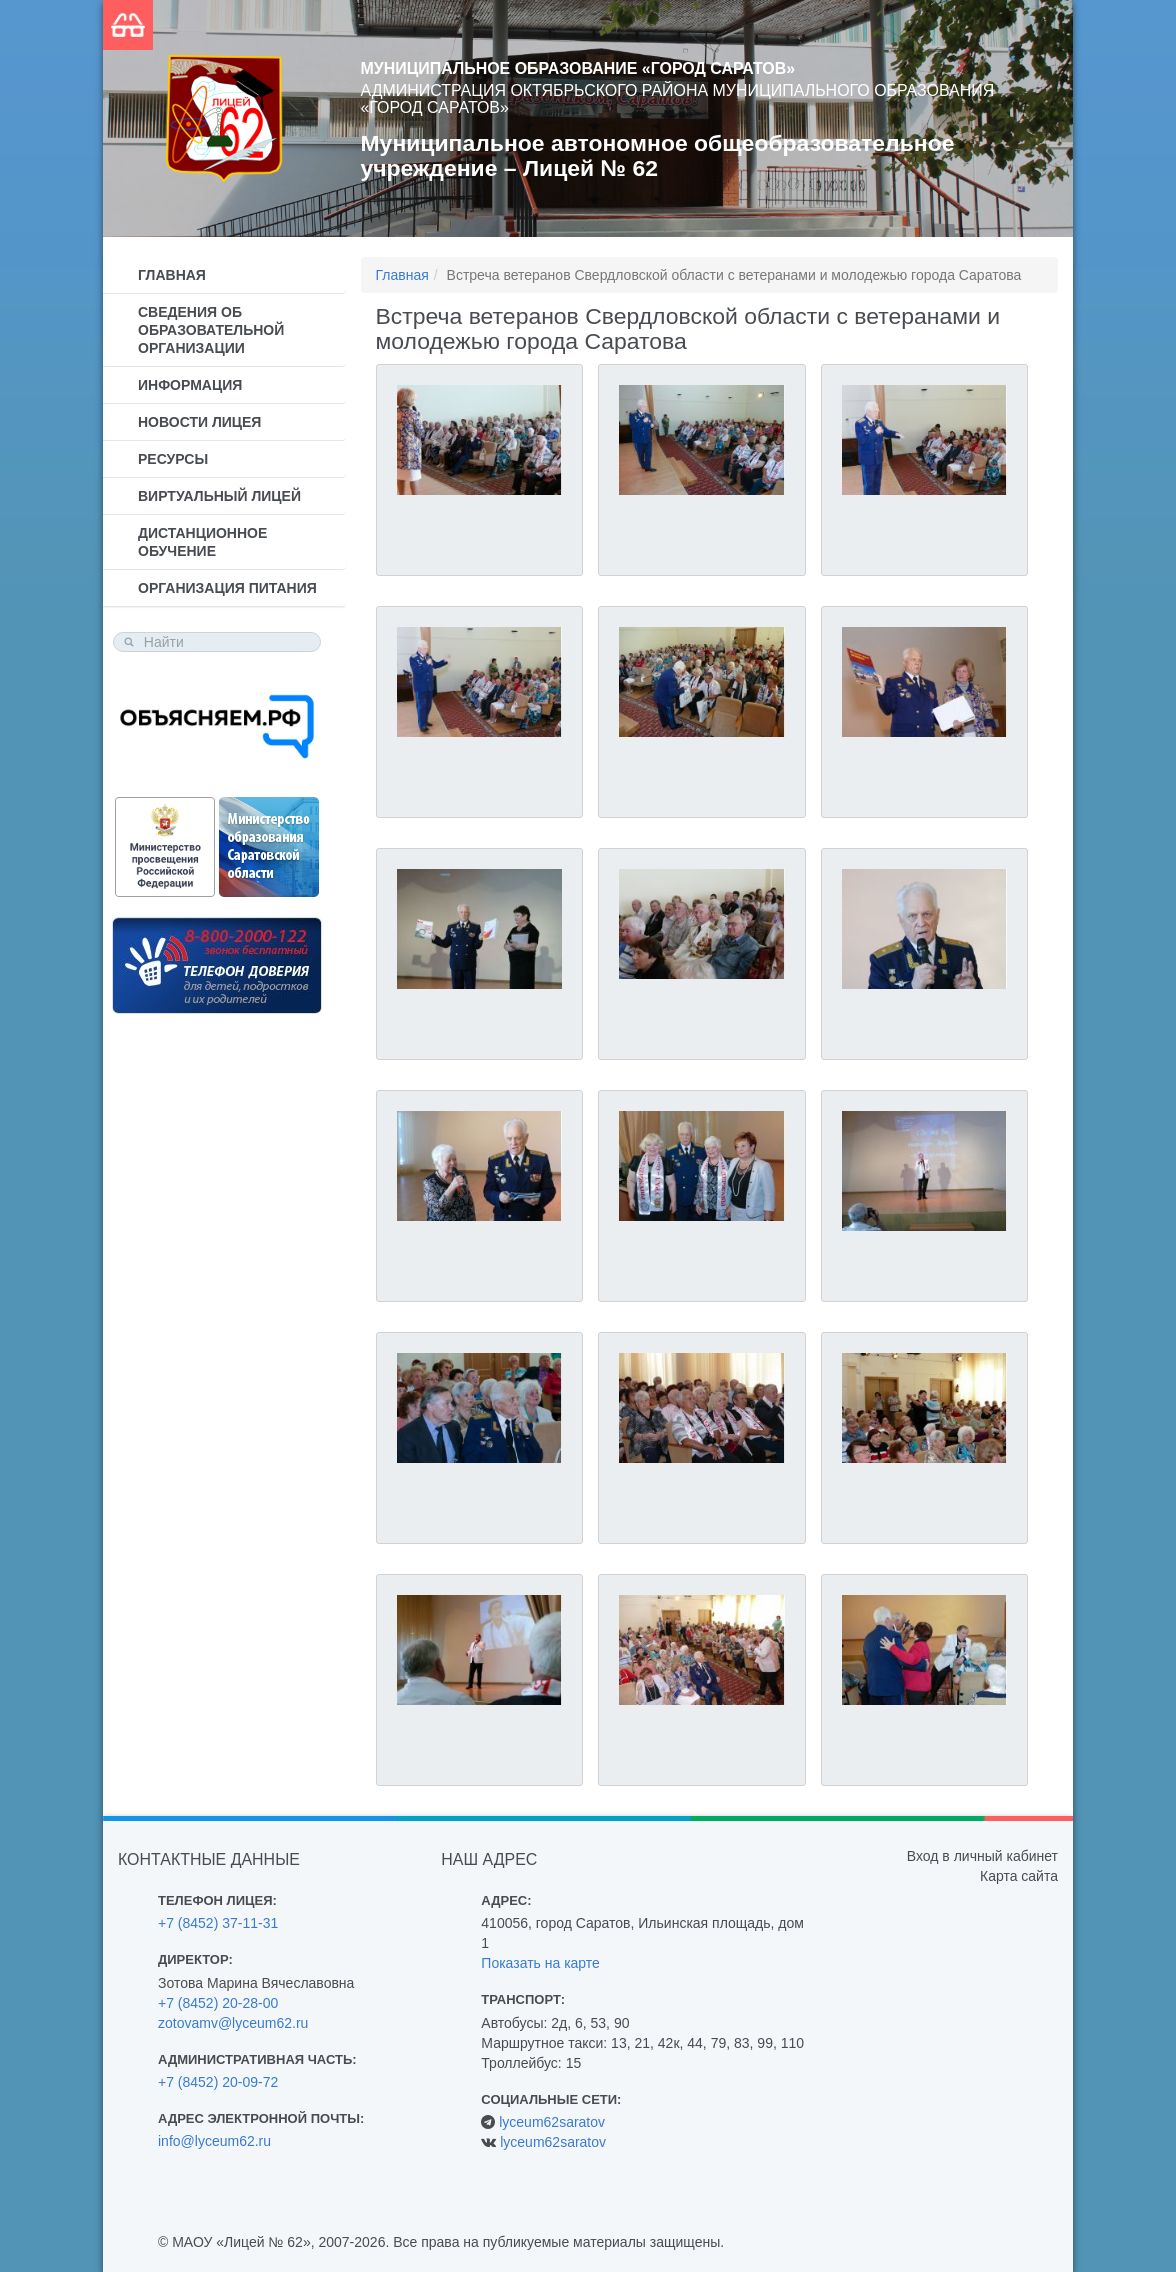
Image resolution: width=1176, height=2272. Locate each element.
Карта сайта (1019, 1876)
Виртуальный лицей (219, 496)
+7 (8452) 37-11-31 (218, 1923)
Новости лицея (199, 422)
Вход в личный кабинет (982, 1856)
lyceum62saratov (552, 2122)
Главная (172, 275)
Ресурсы (173, 459)
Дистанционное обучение (202, 542)
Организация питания (227, 588)
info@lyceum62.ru (214, 2141)
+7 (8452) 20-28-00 (218, 2003)
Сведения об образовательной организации (211, 330)
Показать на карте (540, 1963)
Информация (190, 385)
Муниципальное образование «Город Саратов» (578, 68)
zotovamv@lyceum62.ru (233, 2023)
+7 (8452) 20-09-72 (218, 2082)
